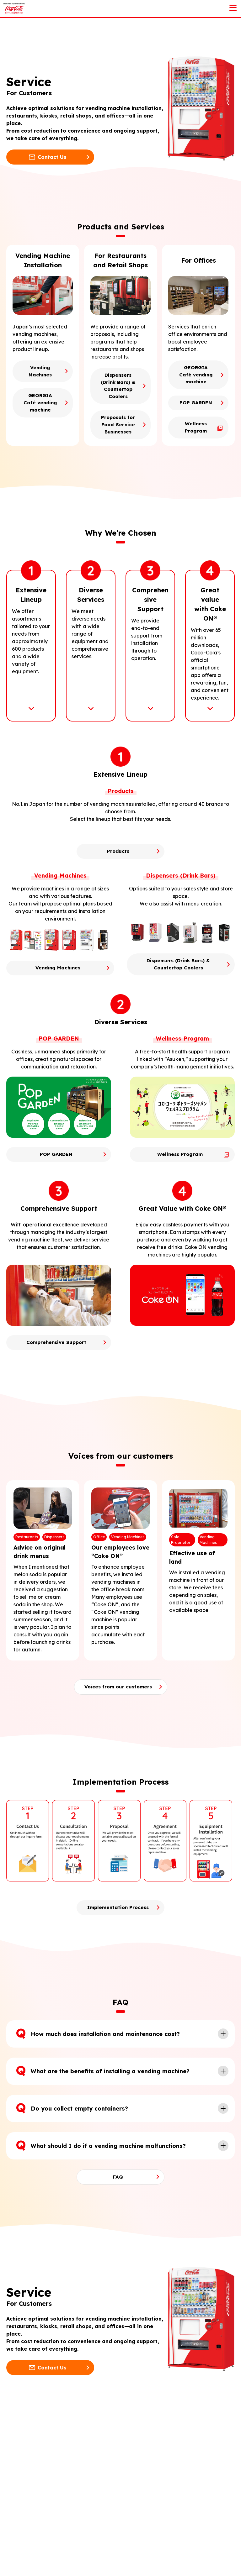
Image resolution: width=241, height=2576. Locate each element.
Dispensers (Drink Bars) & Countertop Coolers (118, 390)
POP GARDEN (196, 404)
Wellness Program (195, 429)
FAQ (118, 2230)
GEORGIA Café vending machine (40, 404)
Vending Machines (40, 372)
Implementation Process (118, 1960)
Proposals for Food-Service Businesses (118, 438)
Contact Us (52, 157)
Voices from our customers (118, 1739)
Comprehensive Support (56, 1395)
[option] (29, 1893)
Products (118, 902)
